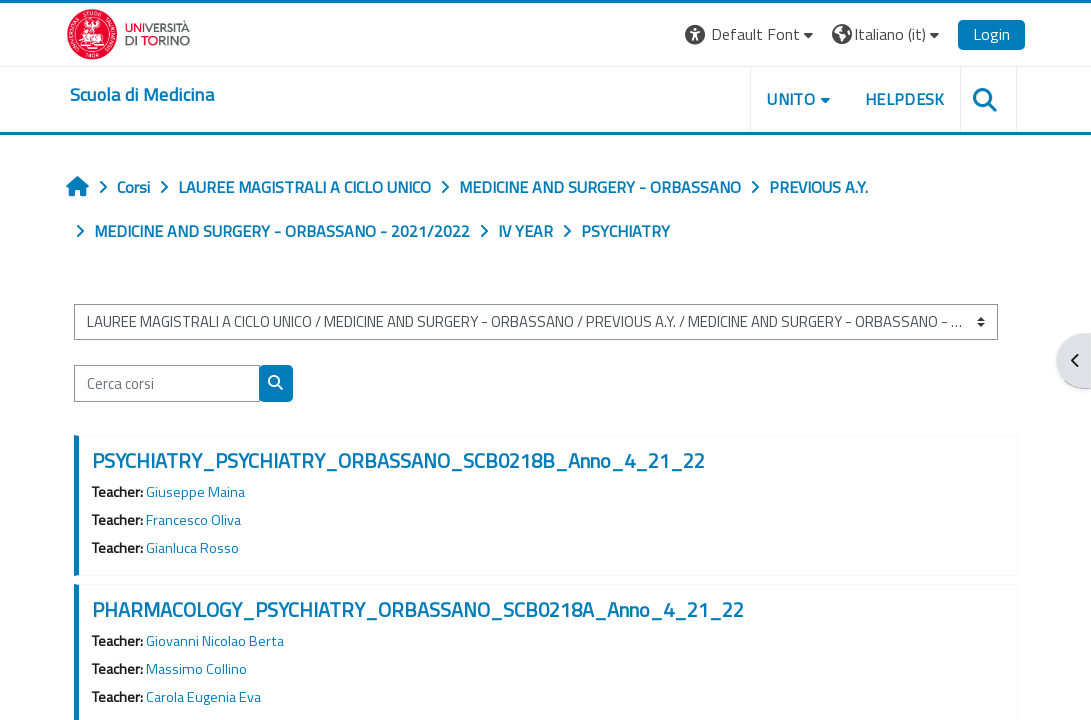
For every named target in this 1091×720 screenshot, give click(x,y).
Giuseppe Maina (195, 492)
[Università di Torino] (128, 32)
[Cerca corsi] (167, 383)
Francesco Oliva (193, 520)
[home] (142, 95)
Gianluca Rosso (192, 548)
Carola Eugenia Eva (203, 697)
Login (991, 34)
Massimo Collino (196, 669)
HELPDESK (905, 99)
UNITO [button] (791, 99)
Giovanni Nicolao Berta (215, 641)
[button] (751, 34)
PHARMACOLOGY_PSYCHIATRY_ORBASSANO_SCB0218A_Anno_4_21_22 (418, 609)
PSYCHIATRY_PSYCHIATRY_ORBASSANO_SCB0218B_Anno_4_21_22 (398, 460)
